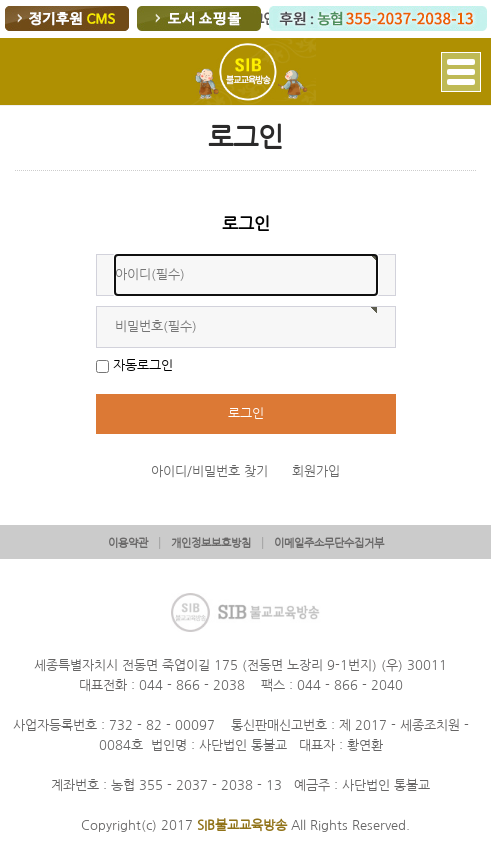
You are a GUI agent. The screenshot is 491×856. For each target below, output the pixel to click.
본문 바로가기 (0, 0)
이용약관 (128, 543)
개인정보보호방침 (211, 543)
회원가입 (316, 471)
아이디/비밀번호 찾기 (209, 471)
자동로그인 (143, 365)
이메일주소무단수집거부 (329, 543)
